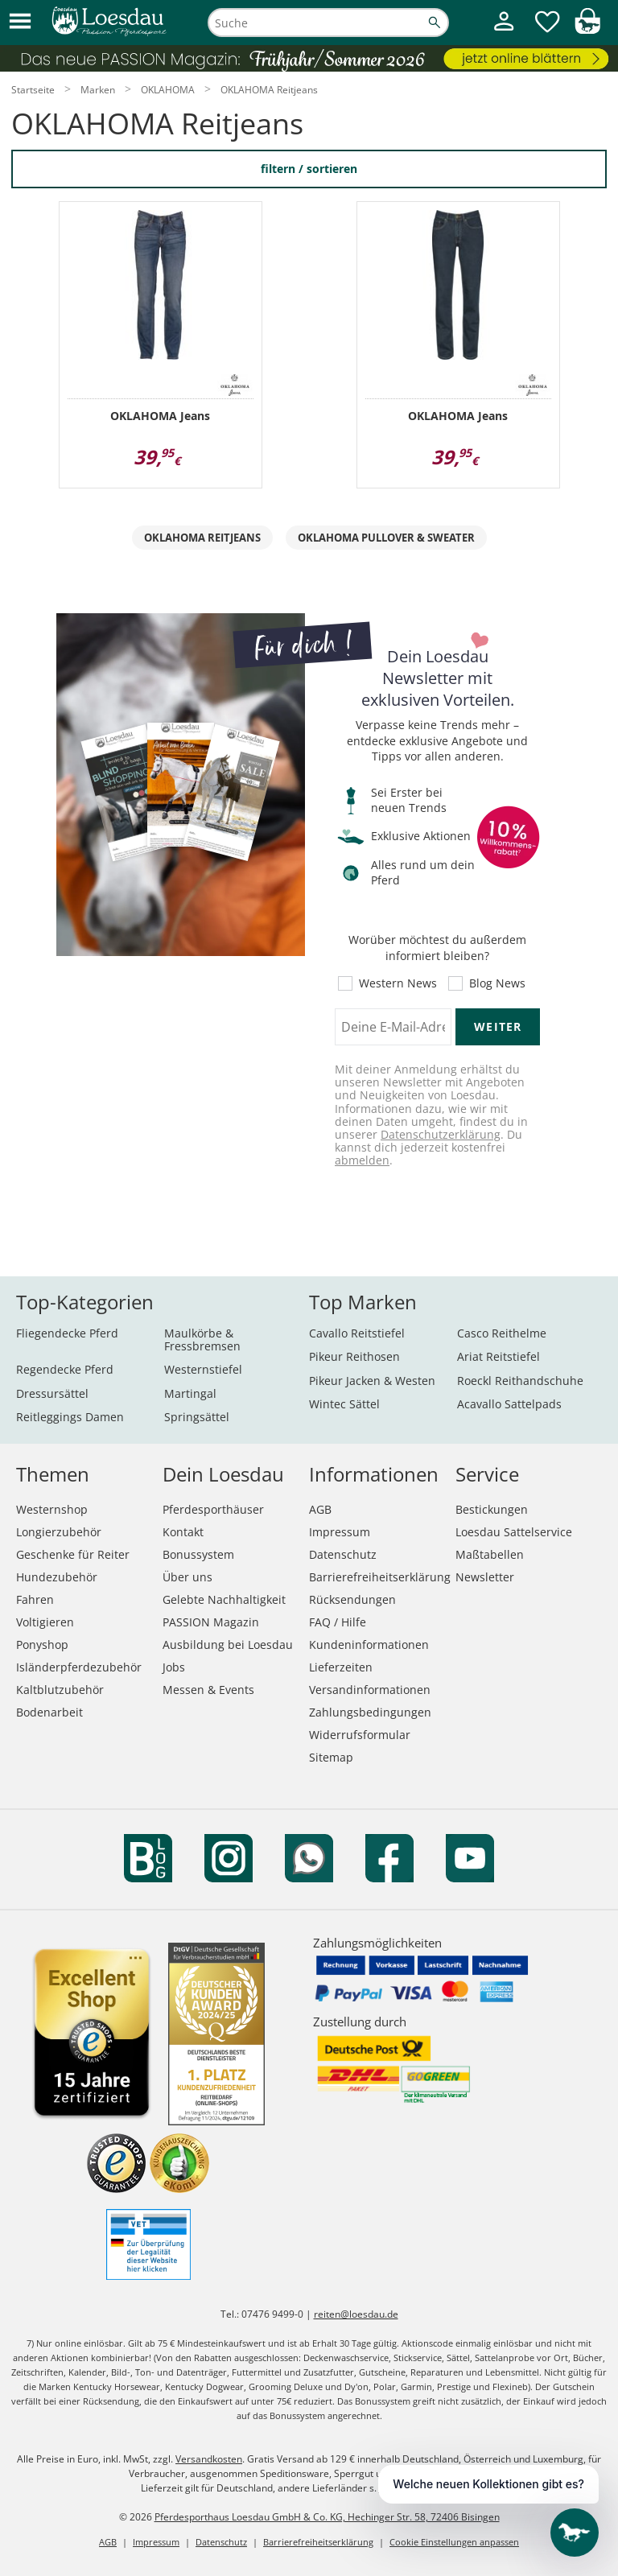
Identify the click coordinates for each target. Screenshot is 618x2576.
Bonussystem (198, 1554)
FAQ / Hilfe (337, 1622)
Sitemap (331, 1757)
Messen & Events (208, 1689)
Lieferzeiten (341, 1667)
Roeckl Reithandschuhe (520, 1380)
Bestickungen (491, 1509)
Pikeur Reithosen (354, 1356)
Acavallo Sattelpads (509, 1404)
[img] (587, 29)
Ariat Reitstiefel (498, 1356)
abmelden (362, 1160)
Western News (398, 983)
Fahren (35, 1599)
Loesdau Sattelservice (513, 1531)
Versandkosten (208, 2459)
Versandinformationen (370, 1689)
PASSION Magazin (211, 1622)
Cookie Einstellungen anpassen (454, 2542)
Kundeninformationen (369, 1644)
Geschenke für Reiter (73, 1554)
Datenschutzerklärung (441, 1134)
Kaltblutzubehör (60, 1689)
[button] (20, 22)
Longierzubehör (58, 1531)
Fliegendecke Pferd (67, 1333)
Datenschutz (343, 1554)
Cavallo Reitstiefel (357, 1333)
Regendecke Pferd (64, 1369)
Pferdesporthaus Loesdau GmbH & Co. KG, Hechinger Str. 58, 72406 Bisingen (327, 2517)
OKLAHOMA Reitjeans (202, 537)
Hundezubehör (56, 1577)
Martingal (190, 1393)
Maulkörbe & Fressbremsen (202, 1339)
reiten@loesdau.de (356, 2314)
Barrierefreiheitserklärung (380, 1577)
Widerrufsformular (359, 1734)
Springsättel (196, 1416)
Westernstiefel (203, 1369)
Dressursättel (52, 1393)
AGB (320, 1509)
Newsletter (484, 1577)
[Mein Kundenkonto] (503, 32)
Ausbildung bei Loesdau (228, 1644)
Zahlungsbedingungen (370, 1712)
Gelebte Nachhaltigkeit (224, 1599)
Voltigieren (45, 1622)
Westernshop (52, 1509)
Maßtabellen (489, 1554)
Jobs (174, 1667)
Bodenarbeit (49, 1712)
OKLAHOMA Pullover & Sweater (386, 537)
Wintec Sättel (344, 1404)
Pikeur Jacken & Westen (372, 1380)
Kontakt (183, 1531)
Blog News (497, 983)
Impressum (339, 1531)
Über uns (187, 1577)
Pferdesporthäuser (213, 1509)
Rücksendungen (352, 1599)
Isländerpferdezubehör (79, 1667)
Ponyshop (42, 1644)
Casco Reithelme (501, 1333)
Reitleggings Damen (70, 1416)
